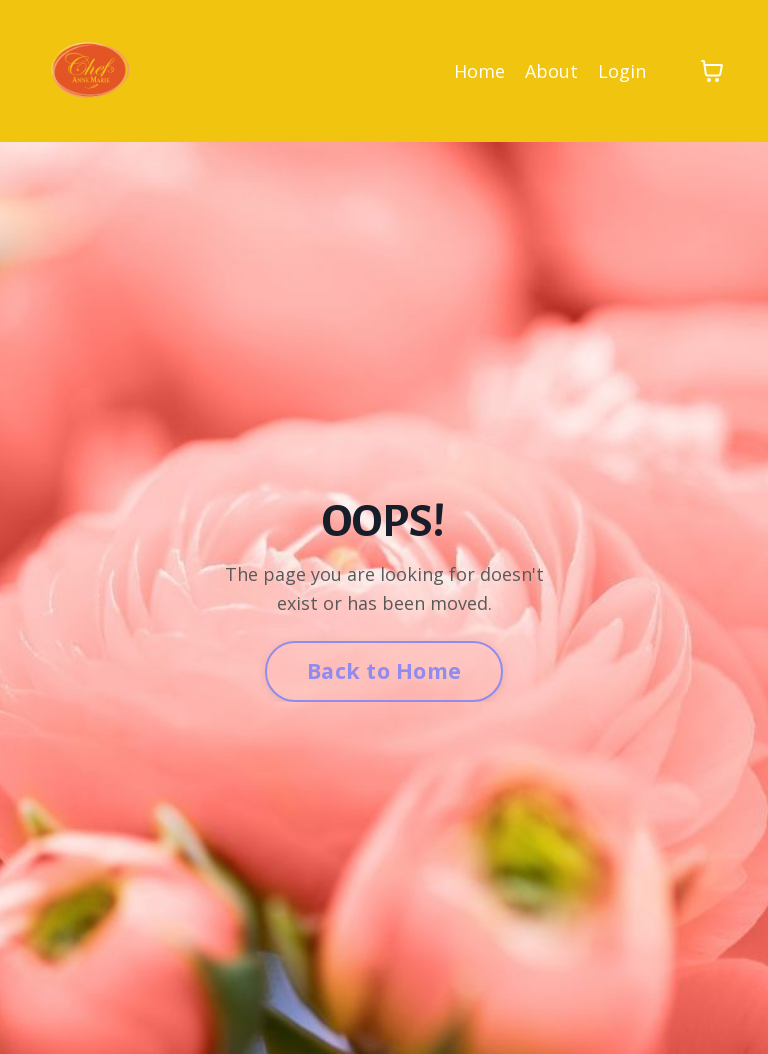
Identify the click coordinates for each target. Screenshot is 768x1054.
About (551, 71)
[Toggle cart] (712, 71)
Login (622, 71)
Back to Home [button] (384, 670)
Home (479, 71)
